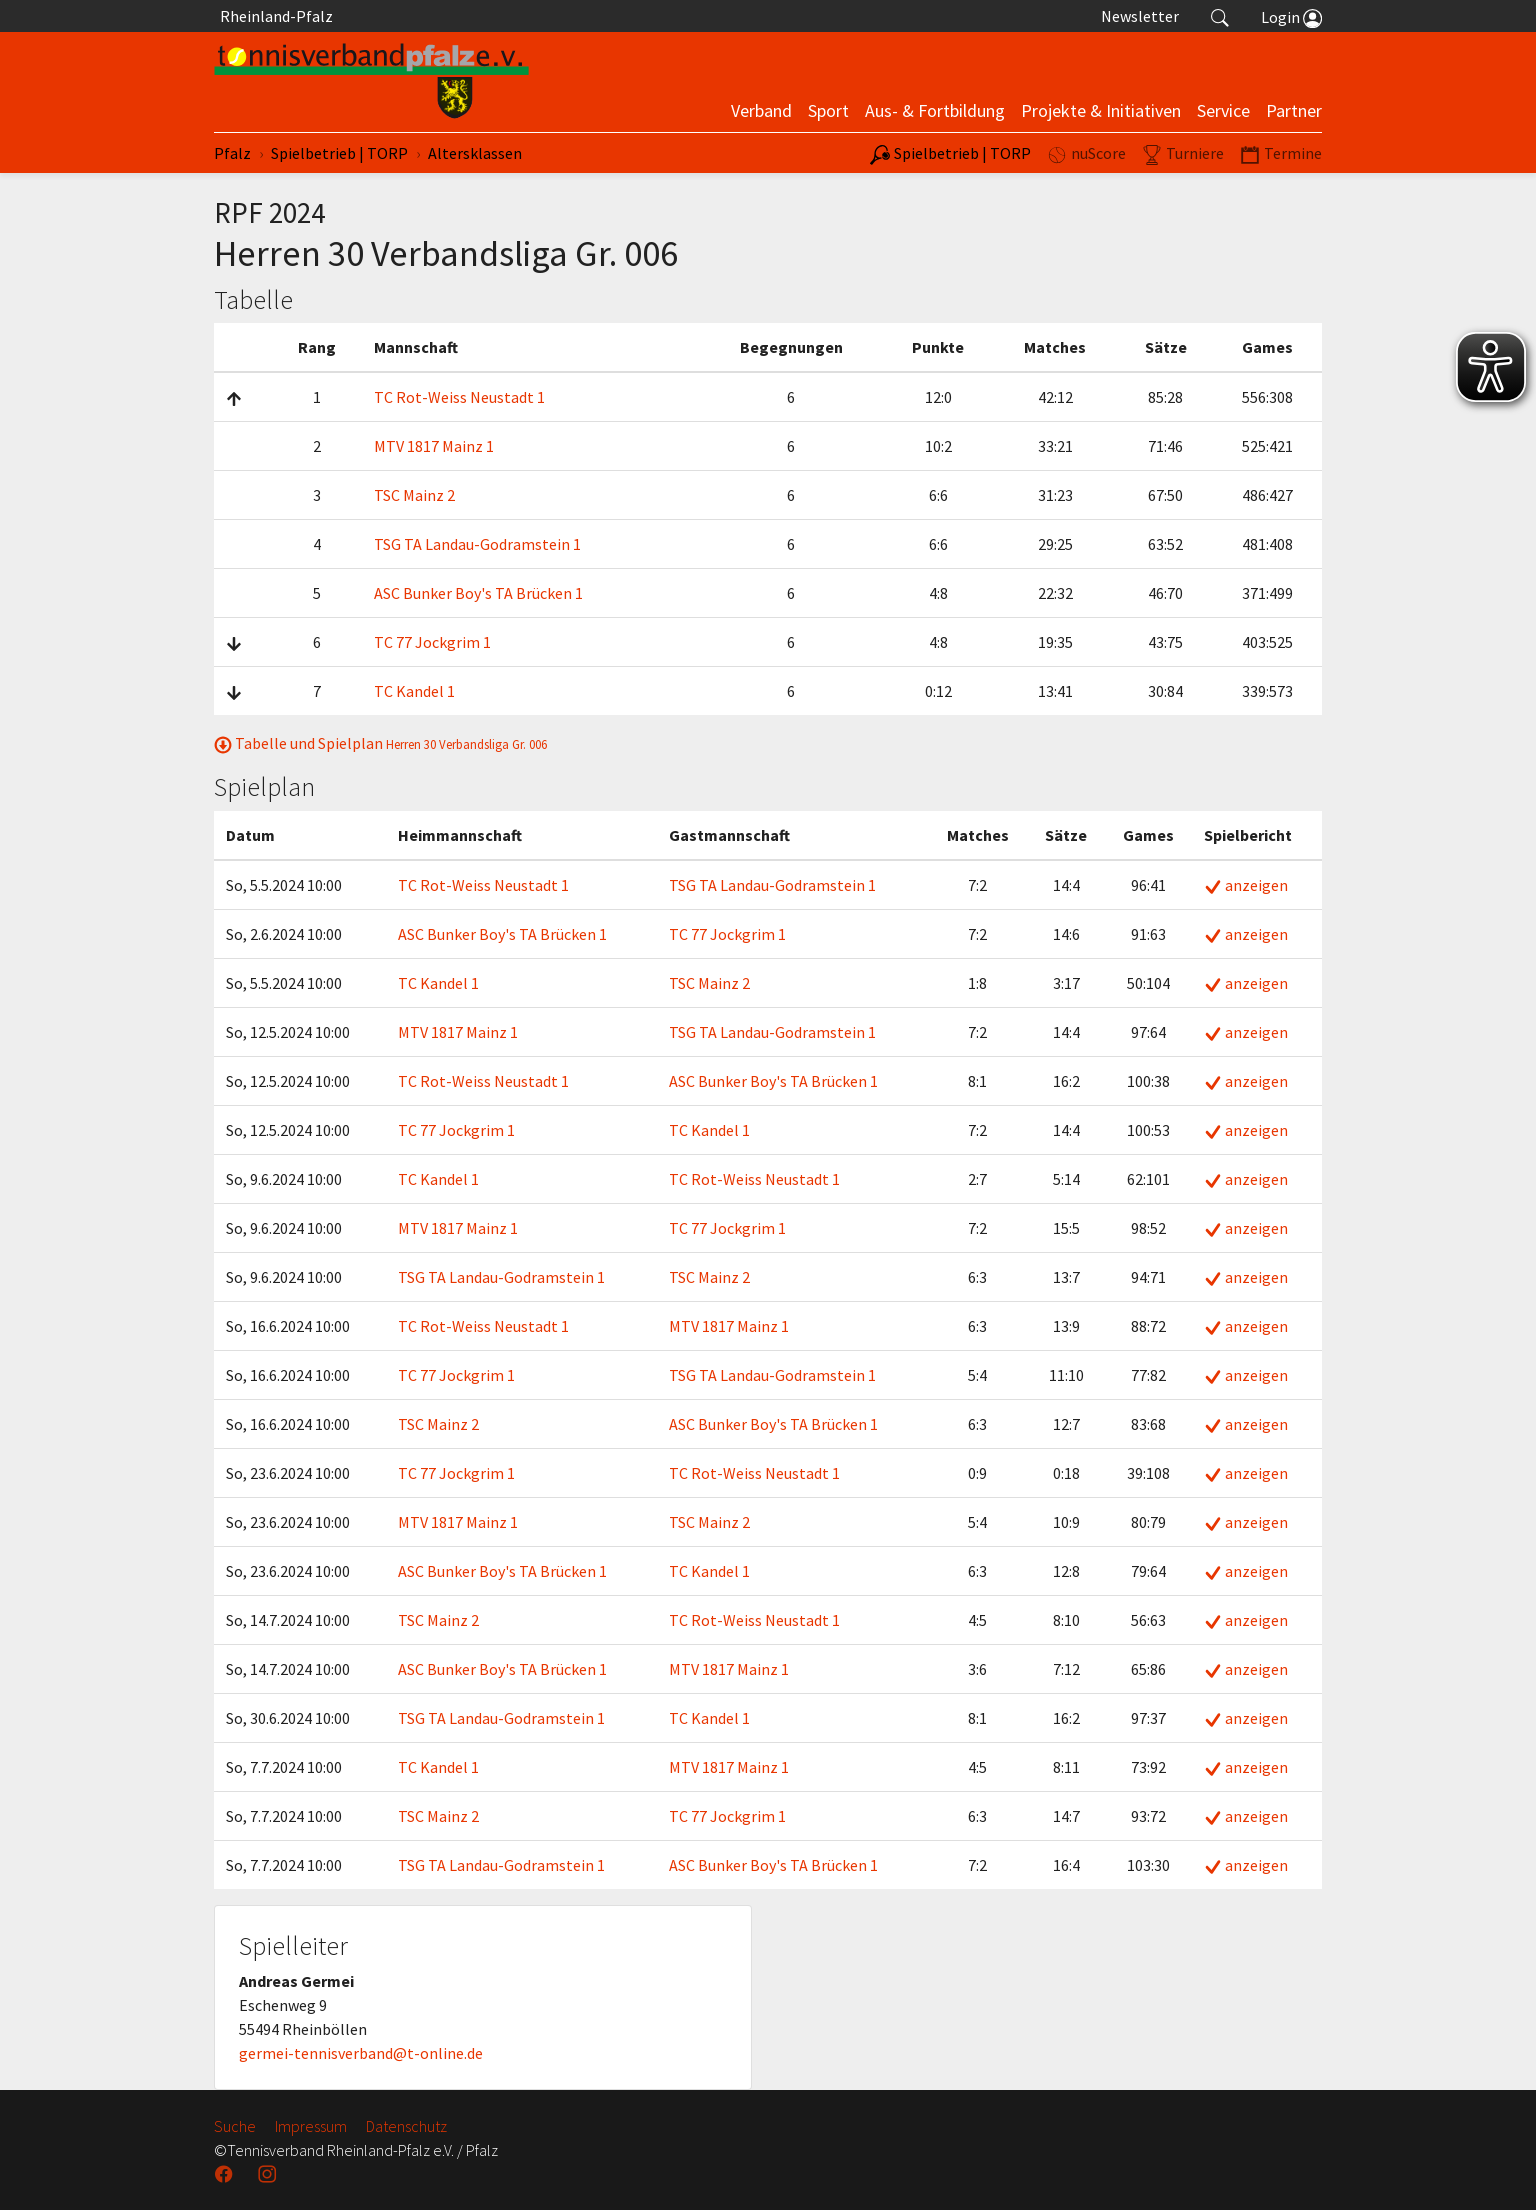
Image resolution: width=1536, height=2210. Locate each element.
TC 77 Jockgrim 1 (432, 642)
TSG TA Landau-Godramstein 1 (477, 544)
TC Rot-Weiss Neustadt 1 (459, 397)
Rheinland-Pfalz (273, 16)
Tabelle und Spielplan (380, 743)
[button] (1220, 16)
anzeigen (1246, 885)
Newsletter (1140, 16)
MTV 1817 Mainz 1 (434, 446)
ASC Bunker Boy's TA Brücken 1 (478, 593)
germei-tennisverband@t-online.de (361, 2053)
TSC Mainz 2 (414, 495)
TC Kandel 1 (414, 691)
